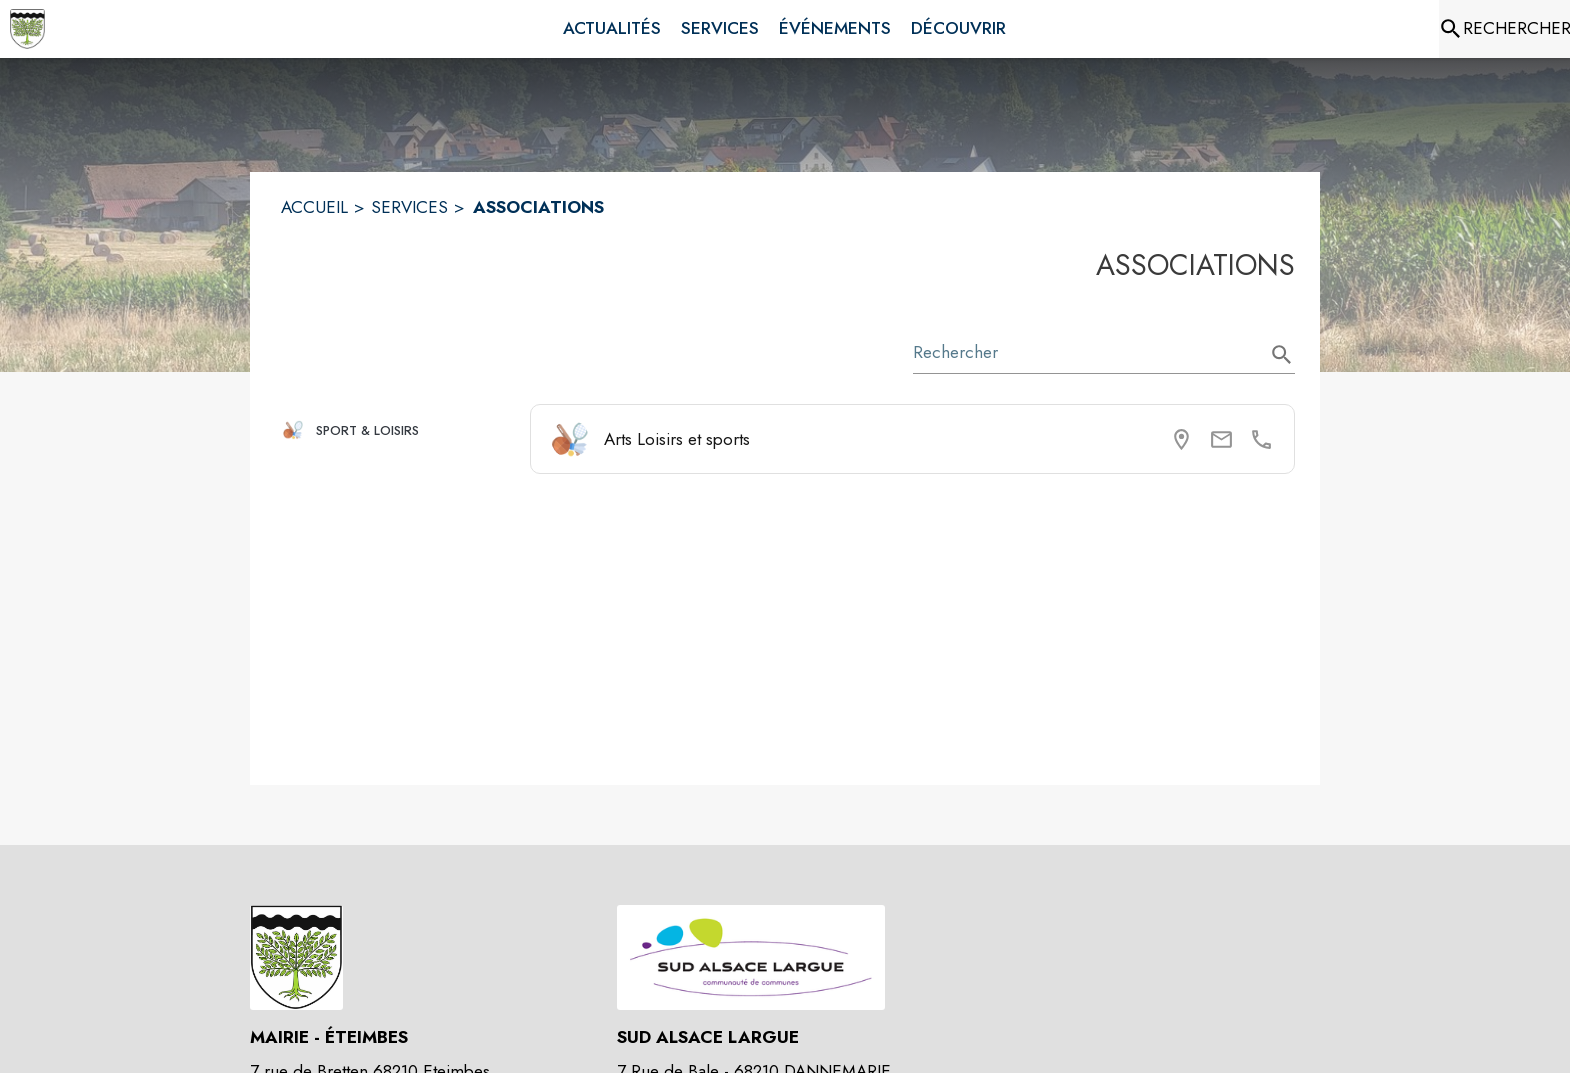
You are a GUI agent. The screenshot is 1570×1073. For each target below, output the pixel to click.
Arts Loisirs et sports (677, 439)
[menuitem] (612, 29)
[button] (397, 430)
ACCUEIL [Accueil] (314, 207)
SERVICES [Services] (409, 207)
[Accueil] (27, 29)
